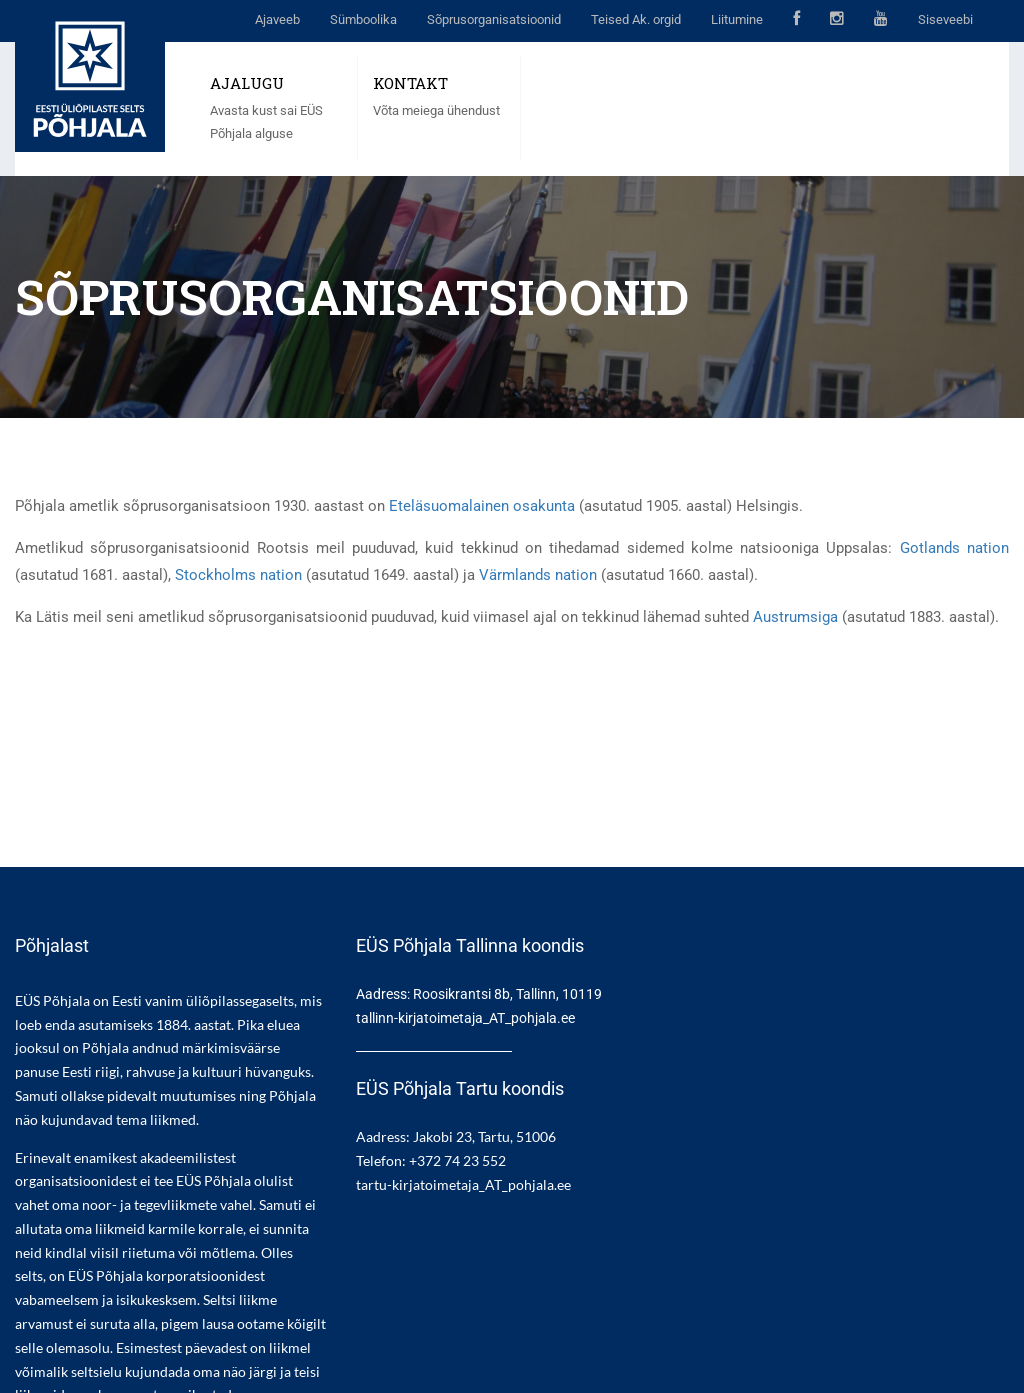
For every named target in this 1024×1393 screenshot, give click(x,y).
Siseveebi (945, 19)
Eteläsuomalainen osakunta (482, 506)
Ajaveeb (277, 19)
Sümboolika (363, 19)
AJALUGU (247, 83)
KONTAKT (410, 83)
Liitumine (737, 19)
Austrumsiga (795, 617)
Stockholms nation (238, 575)
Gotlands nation (954, 548)
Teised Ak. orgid (636, 19)
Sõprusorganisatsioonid (494, 19)
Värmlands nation (538, 575)
